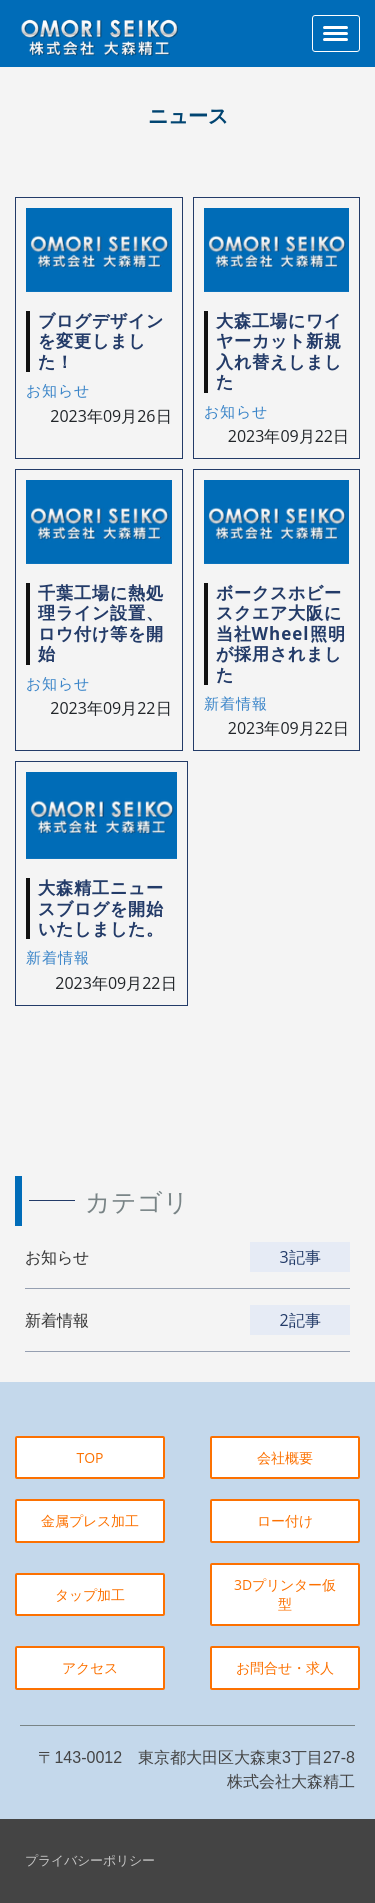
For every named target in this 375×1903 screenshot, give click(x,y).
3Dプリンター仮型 (285, 1594)
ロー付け (285, 1520)
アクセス (90, 1667)
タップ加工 (90, 1594)
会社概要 (285, 1457)
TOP (89, 1457)
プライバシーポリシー (90, 1860)
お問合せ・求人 (285, 1667)
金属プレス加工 (90, 1520)
